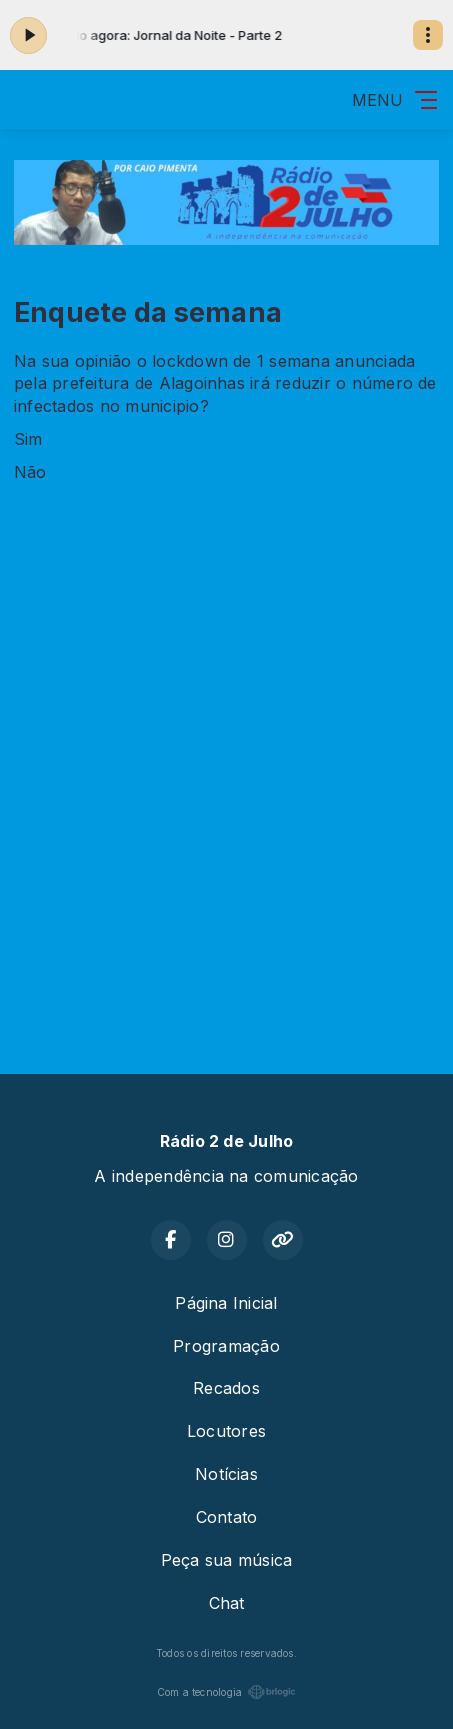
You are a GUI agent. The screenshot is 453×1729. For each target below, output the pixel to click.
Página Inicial (226, 1303)
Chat (227, 1603)
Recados (226, 1388)
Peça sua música (227, 1560)
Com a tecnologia (227, 1692)
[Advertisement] (226, 783)
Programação (226, 1346)
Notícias (226, 1474)
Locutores (226, 1431)
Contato (227, 1517)
